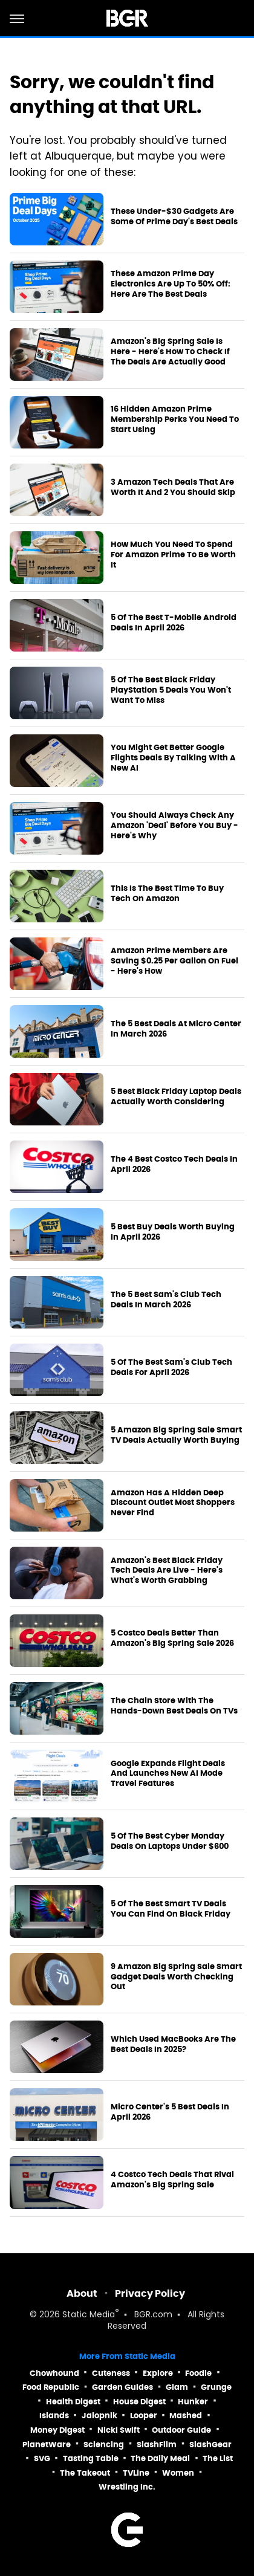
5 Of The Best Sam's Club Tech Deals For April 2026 (171, 1367)
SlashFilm (157, 2444)
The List (218, 2458)
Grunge (216, 2387)
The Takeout (85, 2473)
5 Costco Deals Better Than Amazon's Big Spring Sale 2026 (172, 1638)
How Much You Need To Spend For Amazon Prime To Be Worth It (173, 555)
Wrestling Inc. (127, 2487)
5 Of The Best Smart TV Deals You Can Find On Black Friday (170, 1909)
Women (178, 2473)
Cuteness (111, 2373)
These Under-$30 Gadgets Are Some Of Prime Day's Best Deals (174, 217)
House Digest (139, 2401)
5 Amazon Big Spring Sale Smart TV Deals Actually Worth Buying (176, 1435)
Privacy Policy (150, 2293)
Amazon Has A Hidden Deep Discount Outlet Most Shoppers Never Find (173, 1503)
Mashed (185, 2415)
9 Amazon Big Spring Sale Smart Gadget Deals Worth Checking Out (176, 1977)
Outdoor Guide (181, 2430)
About (82, 2293)
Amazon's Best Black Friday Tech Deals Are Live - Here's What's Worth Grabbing (167, 1571)
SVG (42, 2458)
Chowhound (54, 2373)
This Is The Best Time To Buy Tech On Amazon (167, 894)
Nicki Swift (118, 2430)
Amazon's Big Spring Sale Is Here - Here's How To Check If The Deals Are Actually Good (170, 352)
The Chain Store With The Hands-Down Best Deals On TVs (174, 1706)
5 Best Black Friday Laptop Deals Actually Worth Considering (176, 1097)
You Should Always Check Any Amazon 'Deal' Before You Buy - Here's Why (174, 826)
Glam (177, 2387)
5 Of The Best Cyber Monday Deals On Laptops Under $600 (170, 1841)
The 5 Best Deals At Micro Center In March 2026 (176, 1029)
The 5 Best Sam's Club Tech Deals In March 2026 (166, 1300)
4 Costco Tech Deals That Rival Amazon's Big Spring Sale (172, 2180)
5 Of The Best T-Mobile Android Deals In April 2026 (173, 623)
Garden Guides (122, 2387)
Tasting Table (91, 2458)
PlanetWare (46, 2444)
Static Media (88, 2315)
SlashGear (210, 2444)
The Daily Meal (160, 2458)
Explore (158, 2373)
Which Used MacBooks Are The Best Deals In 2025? (173, 2044)
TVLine (136, 2473)
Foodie (198, 2373)
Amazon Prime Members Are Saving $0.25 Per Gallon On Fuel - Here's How (174, 961)
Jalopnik (99, 2415)
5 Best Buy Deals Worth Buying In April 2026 (173, 1232)
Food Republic (50, 2387)
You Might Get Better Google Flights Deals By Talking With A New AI (173, 758)
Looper (143, 2415)
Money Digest (57, 2430)
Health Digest (73, 2401)
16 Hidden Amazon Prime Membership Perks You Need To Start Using (175, 419)
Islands (54, 2415)
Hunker (193, 2401)
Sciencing (103, 2444)
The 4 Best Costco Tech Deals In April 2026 (174, 1164)
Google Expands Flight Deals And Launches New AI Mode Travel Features (168, 1774)
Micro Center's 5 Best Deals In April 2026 (170, 2112)
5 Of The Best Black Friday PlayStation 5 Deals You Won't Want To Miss (171, 690)
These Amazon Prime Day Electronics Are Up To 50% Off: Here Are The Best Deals (170, 284)
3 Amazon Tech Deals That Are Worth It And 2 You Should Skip (173, 487)
